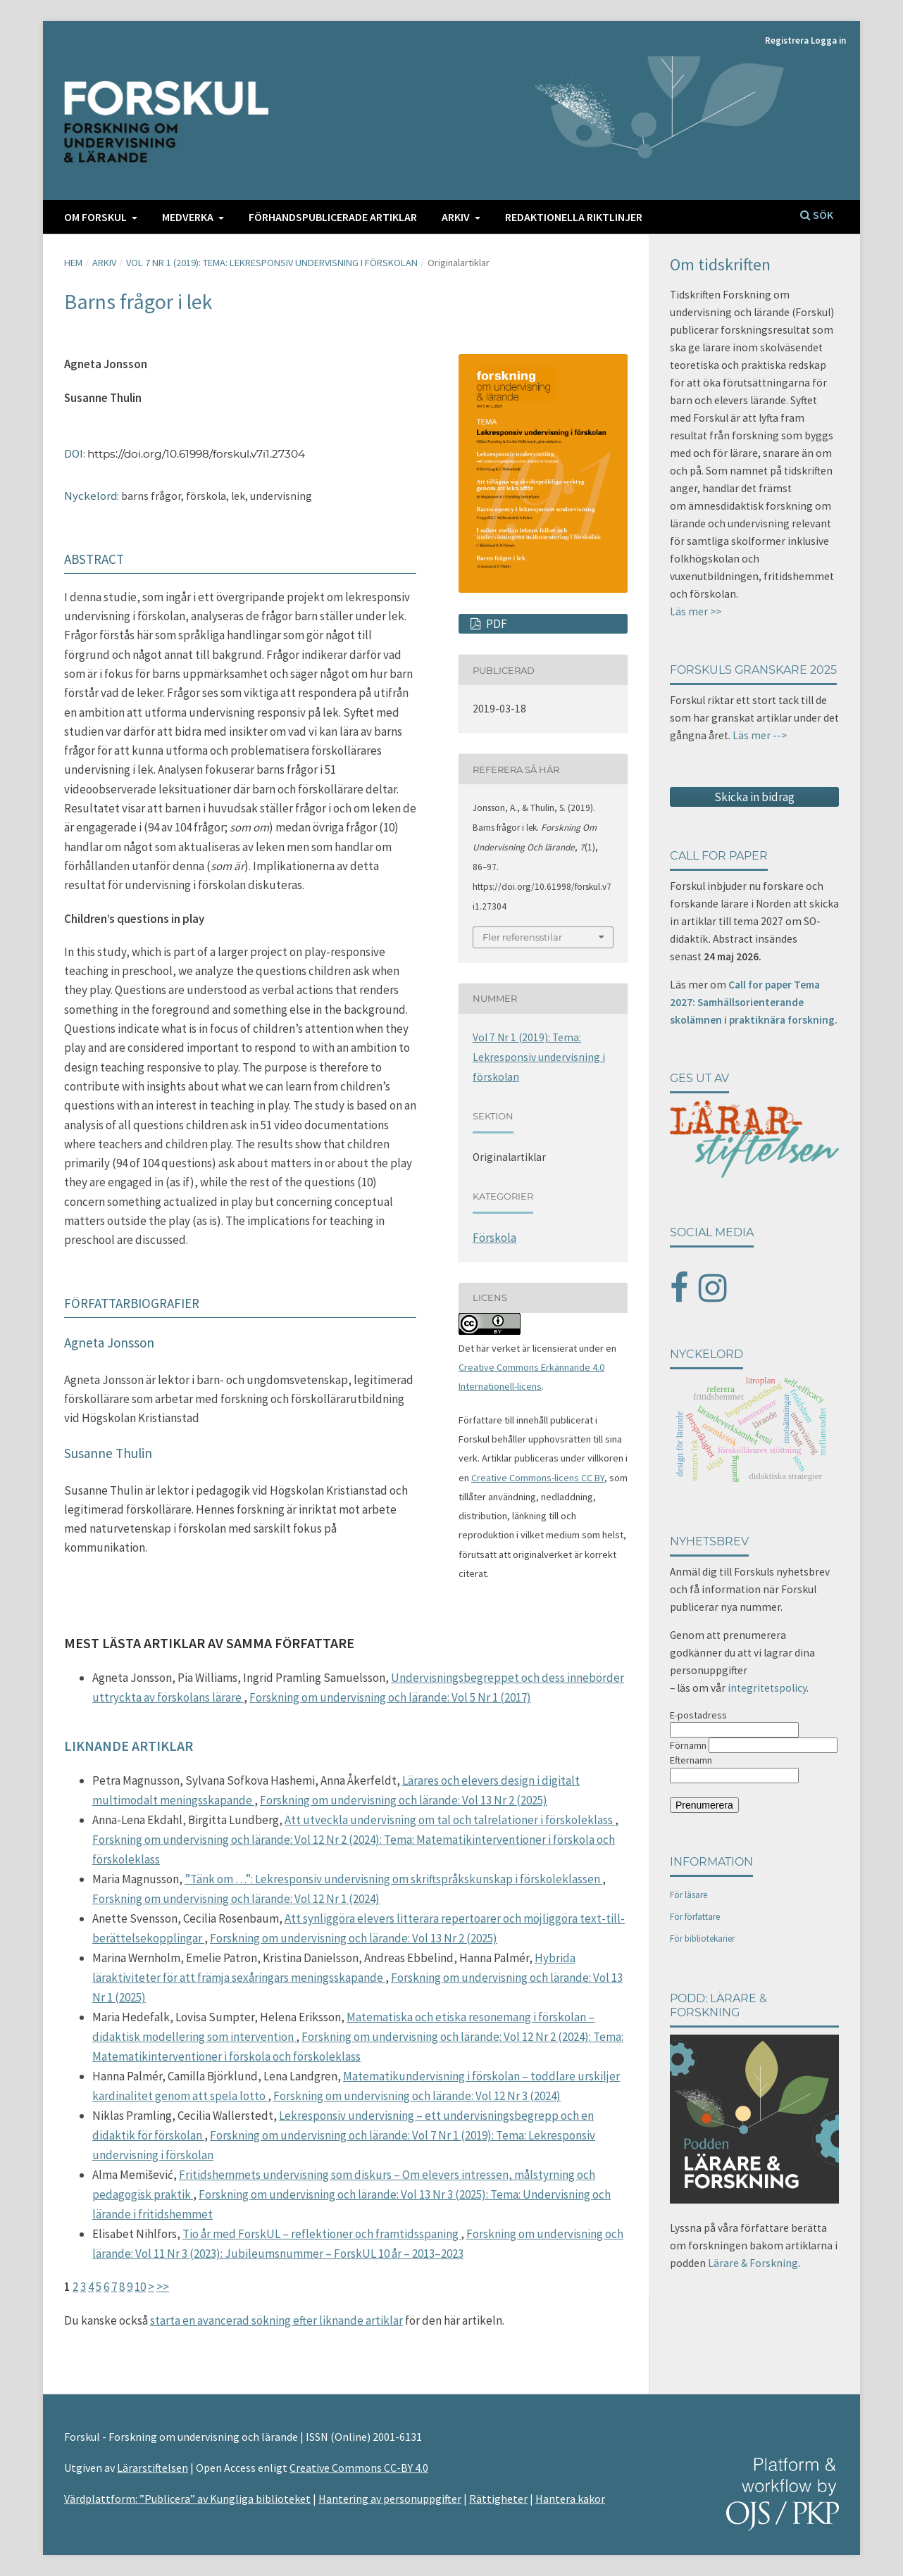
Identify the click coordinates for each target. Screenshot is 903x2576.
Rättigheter (498, 2499)
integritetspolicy (767, 1688)
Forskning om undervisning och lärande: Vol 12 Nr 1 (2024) (236, 1898)
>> (162, 2286)
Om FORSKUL (96, 217)
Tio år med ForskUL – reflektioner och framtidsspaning (321, 2234)
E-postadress (698, 1715)
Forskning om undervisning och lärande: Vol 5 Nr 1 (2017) (390, 1697)
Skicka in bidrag (754, 797)
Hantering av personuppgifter (389, 2499)
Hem (73, 262)
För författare (695, 1917)
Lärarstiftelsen (152, 2468)
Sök (816, 215)
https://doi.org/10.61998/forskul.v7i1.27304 (196, 453)
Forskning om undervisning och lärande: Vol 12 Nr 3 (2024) (417, 2096)
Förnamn (688, 1745)
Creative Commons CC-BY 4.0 (358, 2468)
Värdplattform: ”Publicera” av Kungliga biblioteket (187, 2499)
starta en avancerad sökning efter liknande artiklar (276, 2320)
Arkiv (457, 217)
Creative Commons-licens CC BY (537, 1477)
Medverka (189, 217)
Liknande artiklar (128, 1745)
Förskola (494, 1237)
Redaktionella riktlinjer (573, 217)
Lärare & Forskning (753, 2263)
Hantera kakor (570, 2499)
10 (140, 2286)
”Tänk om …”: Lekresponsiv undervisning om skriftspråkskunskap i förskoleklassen (393, 1879)
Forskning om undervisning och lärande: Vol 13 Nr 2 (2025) (403, 1800)
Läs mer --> (760, 735)
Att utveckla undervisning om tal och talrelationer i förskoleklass (450, 1820)
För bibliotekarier (702, 1938)
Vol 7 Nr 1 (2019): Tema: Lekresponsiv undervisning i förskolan (272, 262)
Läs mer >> (695, 611)
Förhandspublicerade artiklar (333, 217)
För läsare (688, 1895)
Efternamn (691, 1760)
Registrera (787, 40)
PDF (495, 624)
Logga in (828, 40)
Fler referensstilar (522, 937)
